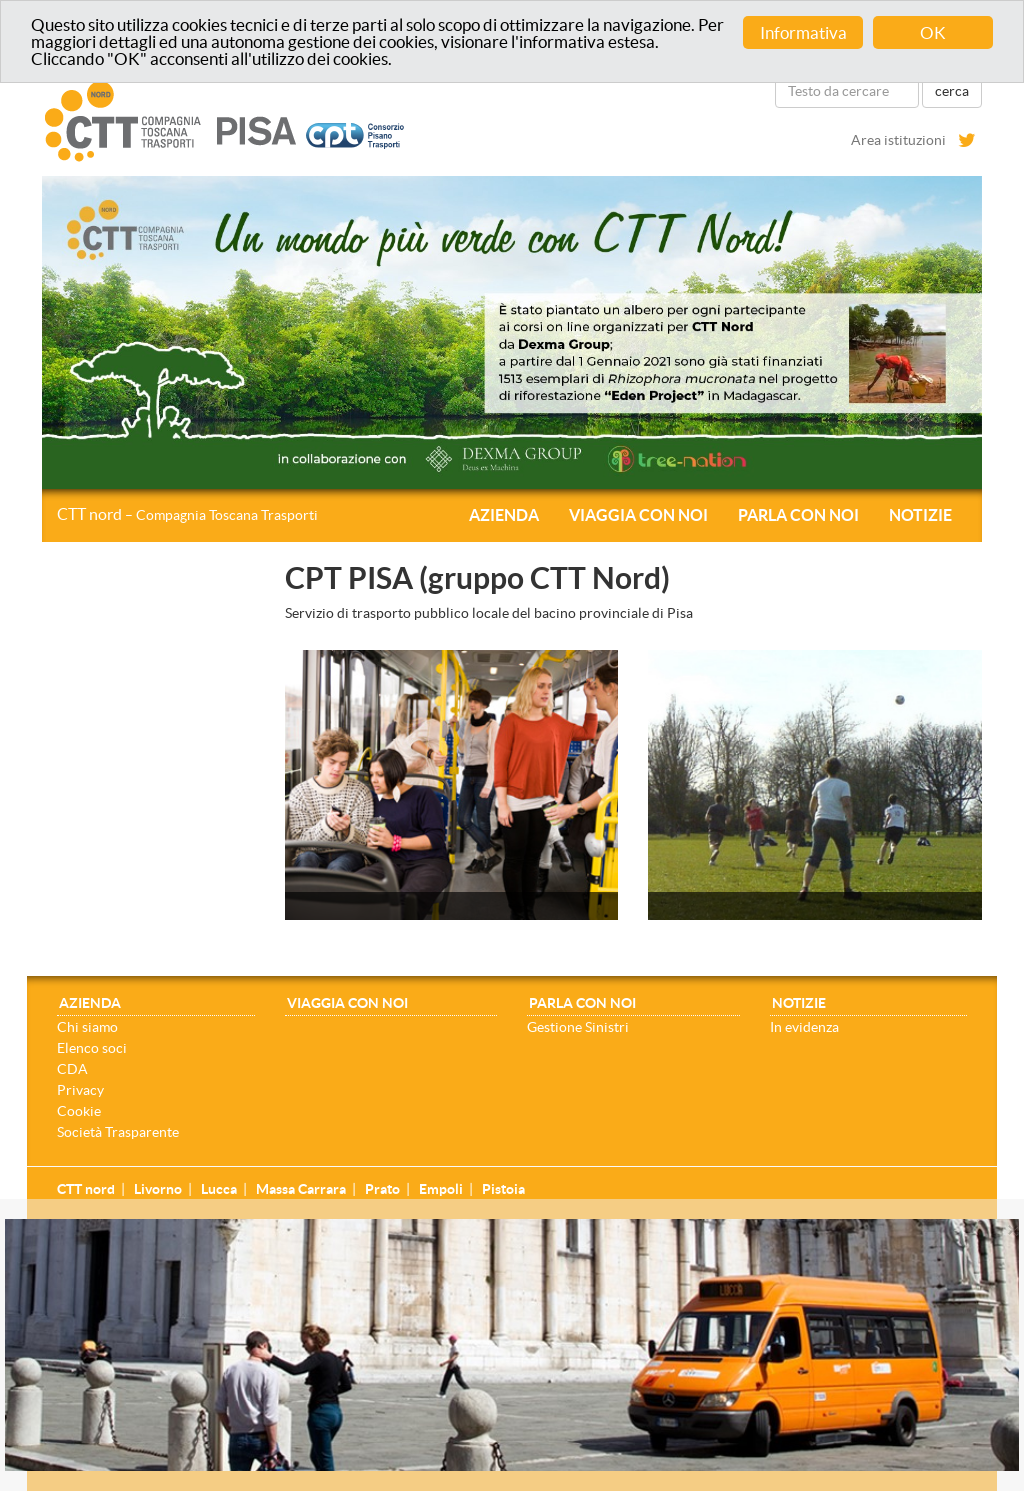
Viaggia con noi (638, 515)
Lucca (219, 1189)
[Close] (1013, 1229)
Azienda (504, 515)
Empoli (441, 1189)
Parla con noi (798, 515)
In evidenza (804, 1027)
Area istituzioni (898, 140)
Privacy (80, 1090)
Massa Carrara (301, 1189)
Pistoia (503, 1189)
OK (933, 32)
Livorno (158, 1189)
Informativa (803, 32)
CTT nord (187, 514)
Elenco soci (92, 1048)
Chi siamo (87, 1027)
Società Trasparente (118, 1132)
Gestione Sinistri (578, 1027)
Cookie (79, 1111)
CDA (72, 1069)
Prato (382, 1189)
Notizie (920, 515)
